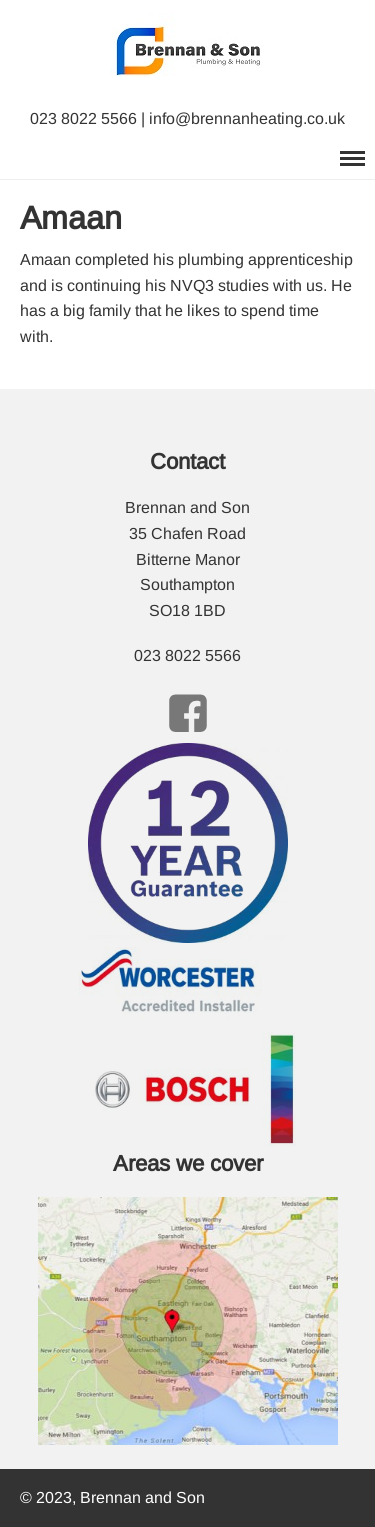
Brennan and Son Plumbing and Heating (144, 8)
